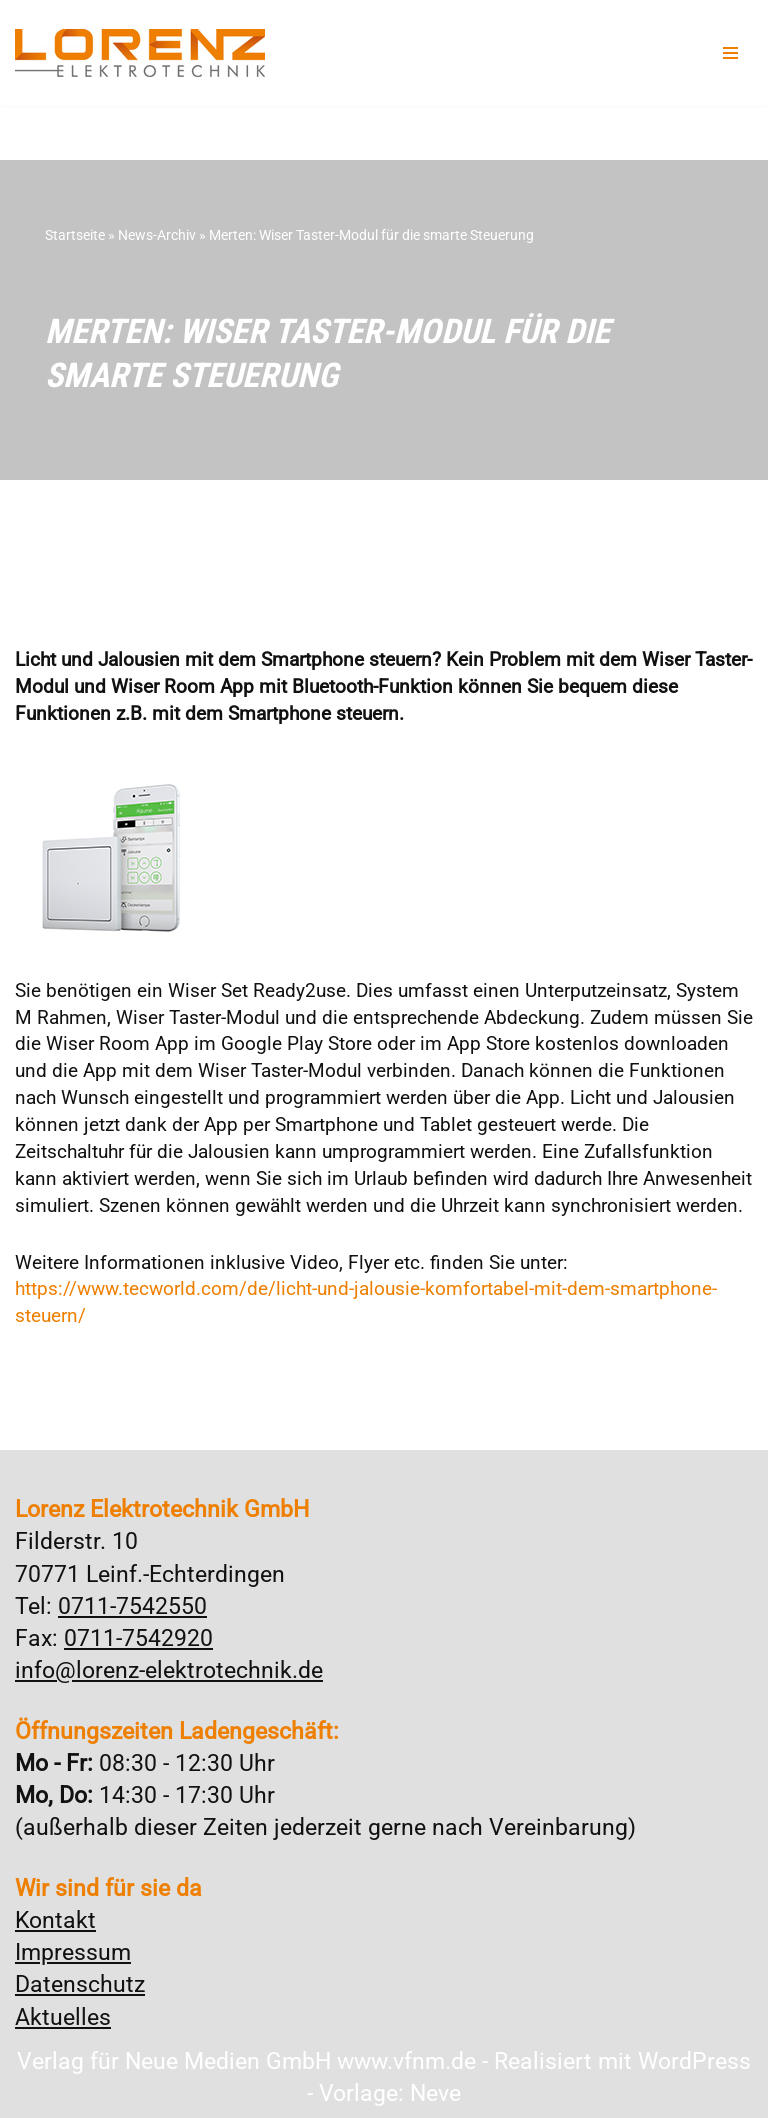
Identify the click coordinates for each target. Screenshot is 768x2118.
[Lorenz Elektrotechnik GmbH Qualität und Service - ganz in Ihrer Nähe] (140, 53)
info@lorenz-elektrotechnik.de (169, 1670)
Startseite (75, 235)
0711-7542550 (132, 1606)
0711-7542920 (138, 1638)
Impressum (73, 1952)
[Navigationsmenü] (730, 53)
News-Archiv (157, 235)
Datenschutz (80, 1984)
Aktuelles (63, 2017)
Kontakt (55, 1920)
